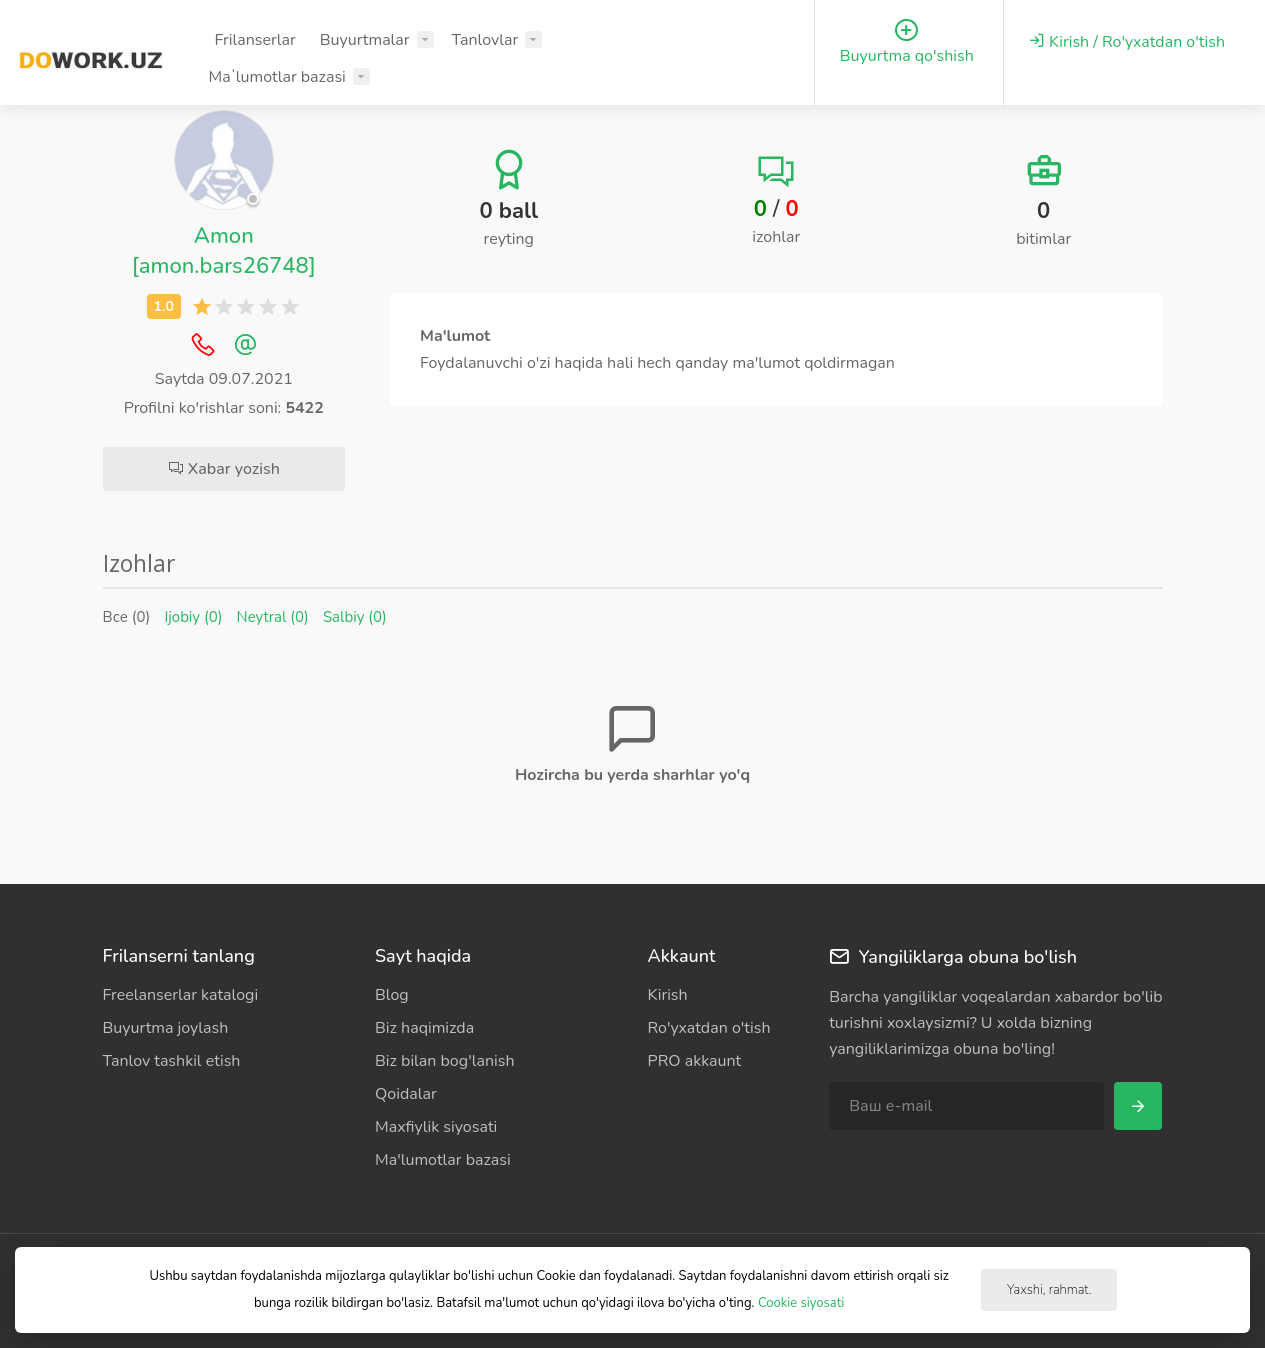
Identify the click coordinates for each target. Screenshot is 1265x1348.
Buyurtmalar (365, 40)
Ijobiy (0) (193, 617)
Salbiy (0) (355, 617)
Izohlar (139, 563)
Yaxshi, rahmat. (1049, 1290)
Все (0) (127, 617)
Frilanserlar (254, 40)
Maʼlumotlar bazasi (276, 77)
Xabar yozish (224, 469)
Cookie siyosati (801, 1303)
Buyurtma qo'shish (907, 42)
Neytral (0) (273, 617)
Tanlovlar (485, 40)
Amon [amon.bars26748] (224, 251)
